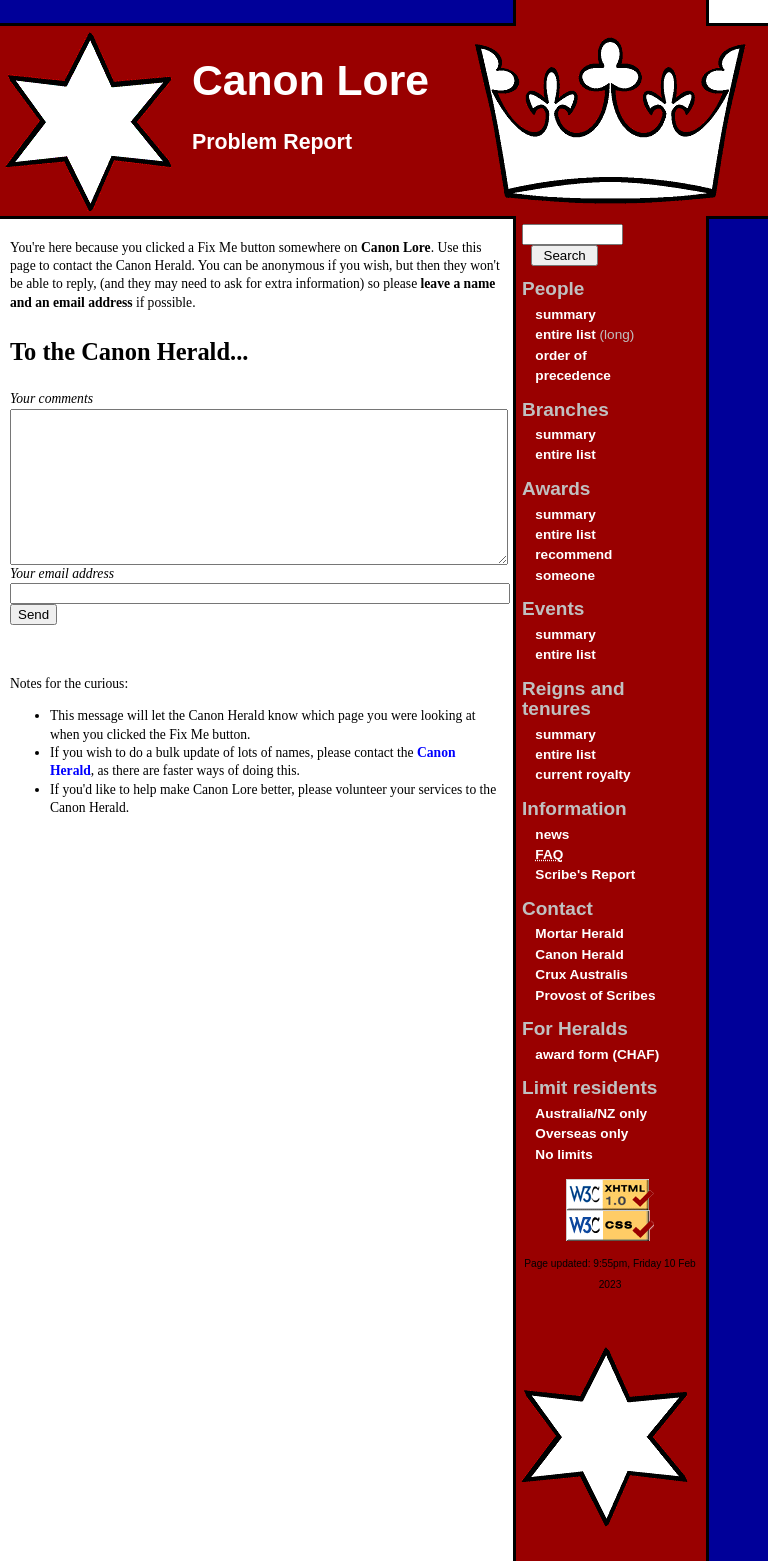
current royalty (582, 774)
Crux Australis (581, 974)
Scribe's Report (585, 874)
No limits (563, 1154)
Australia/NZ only (591, 1113)
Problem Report (272, 142)
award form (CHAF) (597, 1054)
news (552, 834)
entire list (565, 334)
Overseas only (581, 1133)
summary (565, 314)
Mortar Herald (579, 933)
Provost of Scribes (595, 995)
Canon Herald (579, 954)
